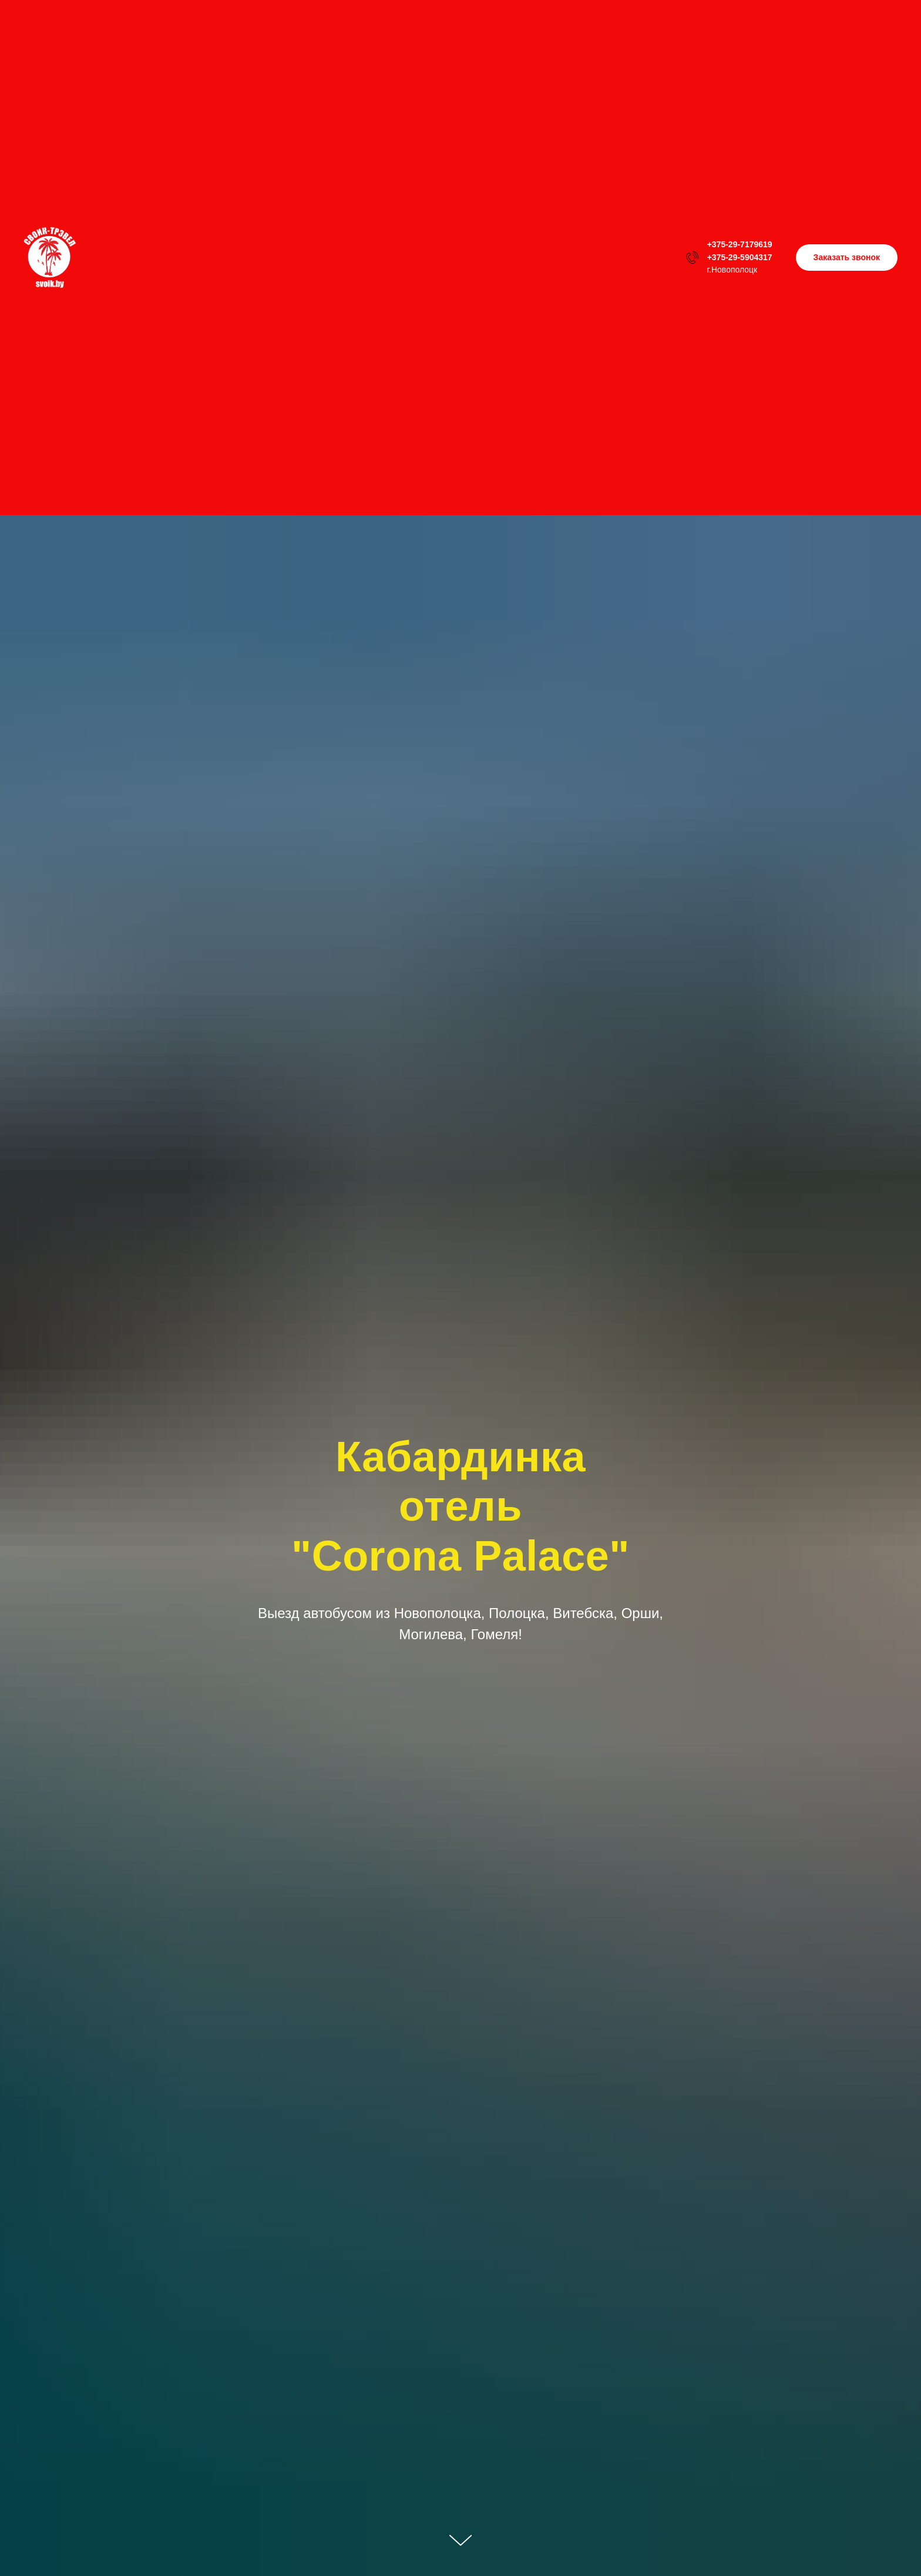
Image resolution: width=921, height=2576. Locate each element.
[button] (847, 257)
